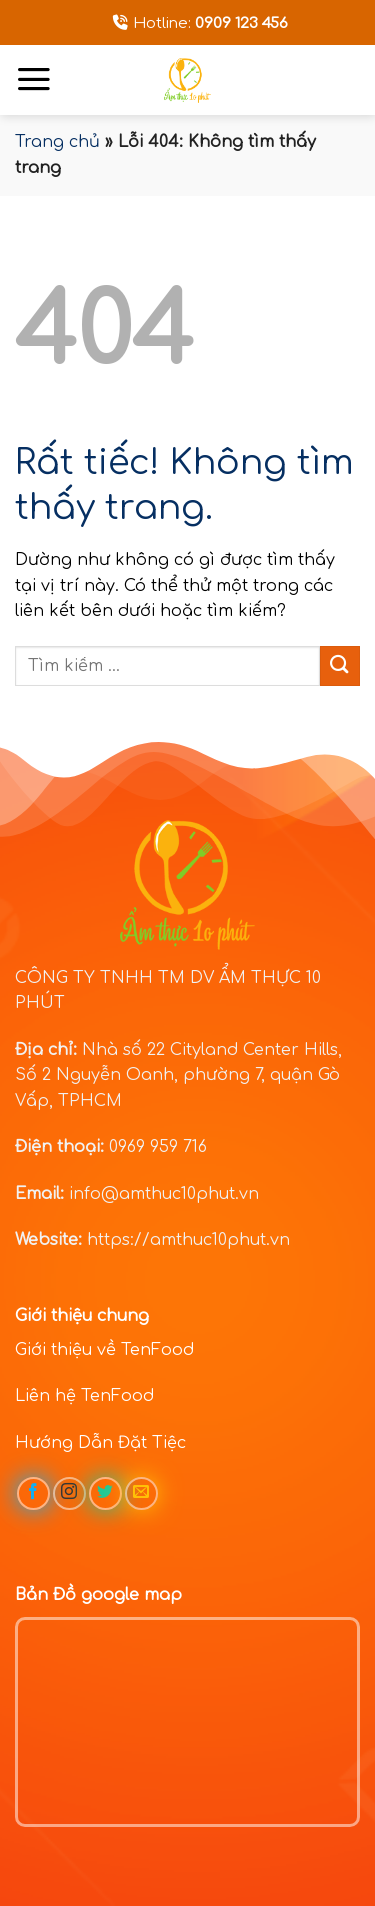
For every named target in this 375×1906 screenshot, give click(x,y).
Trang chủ (57, 142)
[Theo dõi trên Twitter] (105, 1493)
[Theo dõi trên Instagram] (69, 1493)
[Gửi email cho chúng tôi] (141, 1493)
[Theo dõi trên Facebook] (33, 1493)
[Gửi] (340, 665)
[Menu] (34, 79)
